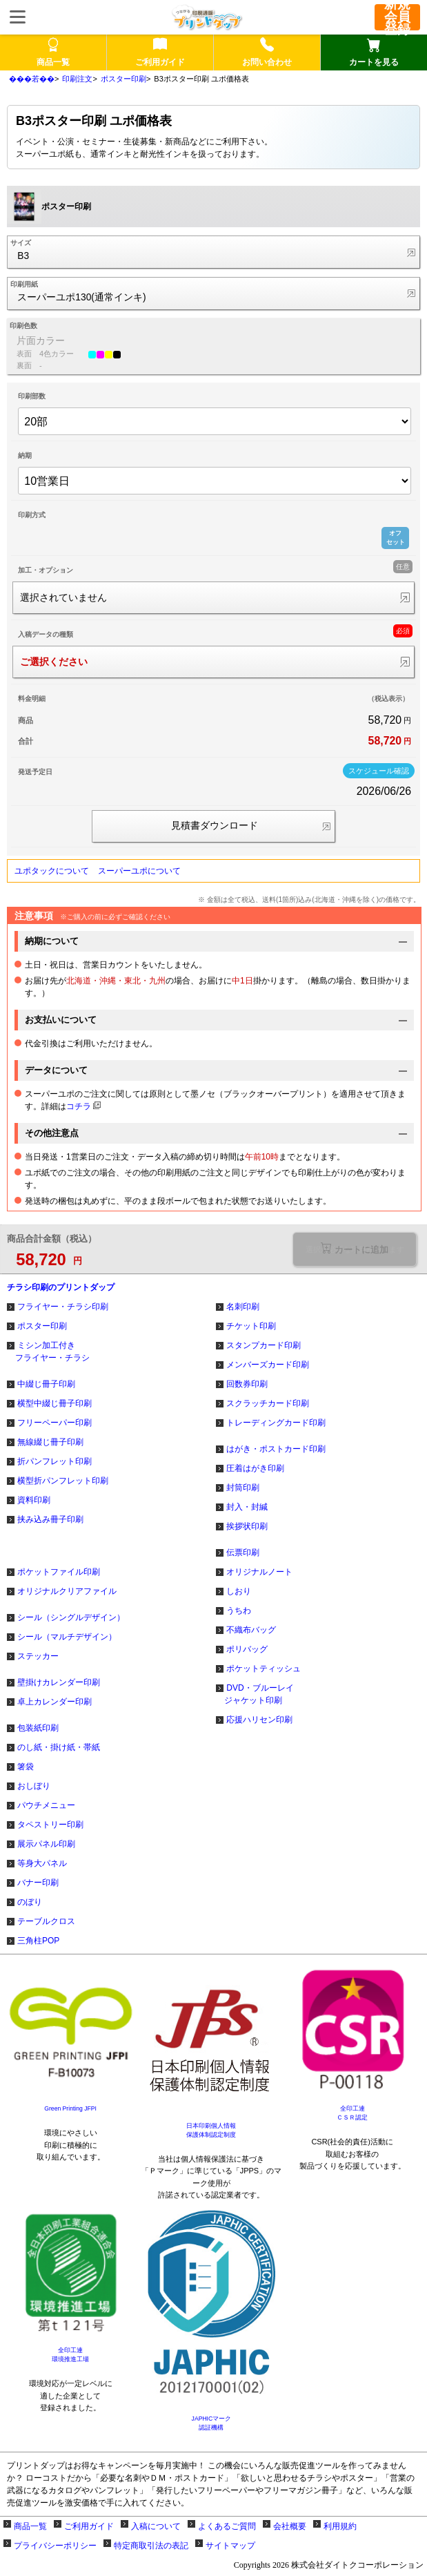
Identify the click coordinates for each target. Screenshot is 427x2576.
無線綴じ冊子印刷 (50, 1442)
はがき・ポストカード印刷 (276, 1449)
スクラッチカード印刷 (267, 1403)
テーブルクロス (46, 1921)
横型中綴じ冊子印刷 (54, 1403)
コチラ (78, 1106)
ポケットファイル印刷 (58, 1572)
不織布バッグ (251, 1630)
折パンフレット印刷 (54, 1461)
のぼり (29, 1902)
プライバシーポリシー (55, 2545)
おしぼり (33, 1786)
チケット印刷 (251, 1326)
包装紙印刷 (38, 1728)
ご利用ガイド (89, 2526)
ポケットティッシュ (263, 1668)
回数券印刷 (247, 1384)
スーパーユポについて (139, 871)
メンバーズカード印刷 (267, 1364)
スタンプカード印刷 (263, 1345)
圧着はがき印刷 (255, 1468)
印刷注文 (77, 79)
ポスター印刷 (123, 79)
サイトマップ (230, 2545)
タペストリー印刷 (50, 1824)
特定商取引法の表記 (151, 2545)
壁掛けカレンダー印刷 (58, 1682)
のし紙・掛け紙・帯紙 (58, 1747)
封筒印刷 (242, 1487)
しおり (238, 1591)
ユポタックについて (51, 871)
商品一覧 (30, 2526)
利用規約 (340, 2526)
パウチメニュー (46, 1805)
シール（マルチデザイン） (67, 1637)
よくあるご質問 (227, 2526)
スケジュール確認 (378, 771)
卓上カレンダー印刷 (54, 1702)
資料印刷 (33, 1500)
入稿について (156, 2526)
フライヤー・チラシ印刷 (62, 1306)
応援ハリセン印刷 (259, 1719)
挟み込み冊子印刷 (50, 1519)
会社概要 (289, 2526)
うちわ (238, 1610)
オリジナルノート (259, 1572)
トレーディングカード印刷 (276, 1423)
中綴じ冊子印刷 (46, 1384)
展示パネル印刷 (46, 1844)
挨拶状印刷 (247, 1526)
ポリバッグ (247, 1649)
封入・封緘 (247, 1507)
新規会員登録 (397, 17)
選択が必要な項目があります (355, 1249)
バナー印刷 (38, 1882)
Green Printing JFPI (70, 2108)
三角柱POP (38, 1940)
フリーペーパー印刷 (54, 1423)
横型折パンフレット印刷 (62, 1481)
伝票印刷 (242, 1552)
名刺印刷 (242, 1306)
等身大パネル (42, 1863)
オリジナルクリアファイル (67, 1591)
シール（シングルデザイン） (71, 1617)
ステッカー (38, 1656)
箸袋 (25, 1766)
